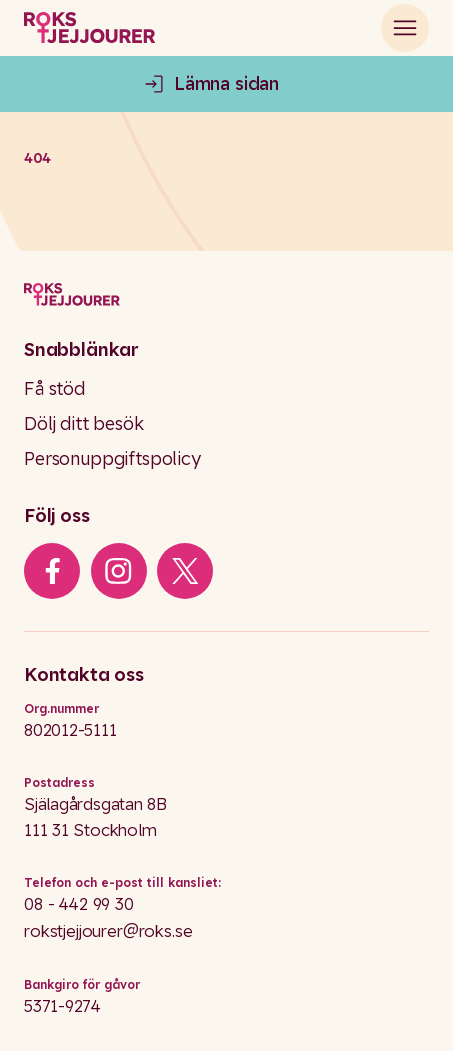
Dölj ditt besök (84, 423)
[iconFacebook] (52, 571)
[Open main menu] (405, 28)
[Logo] (226, 294)
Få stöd (54, 388)
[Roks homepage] (89, 28)
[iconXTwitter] (185, 571)
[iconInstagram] (118, 571)
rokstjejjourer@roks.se (108, 930)
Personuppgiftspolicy (112, 458)
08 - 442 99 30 (79, 903)
